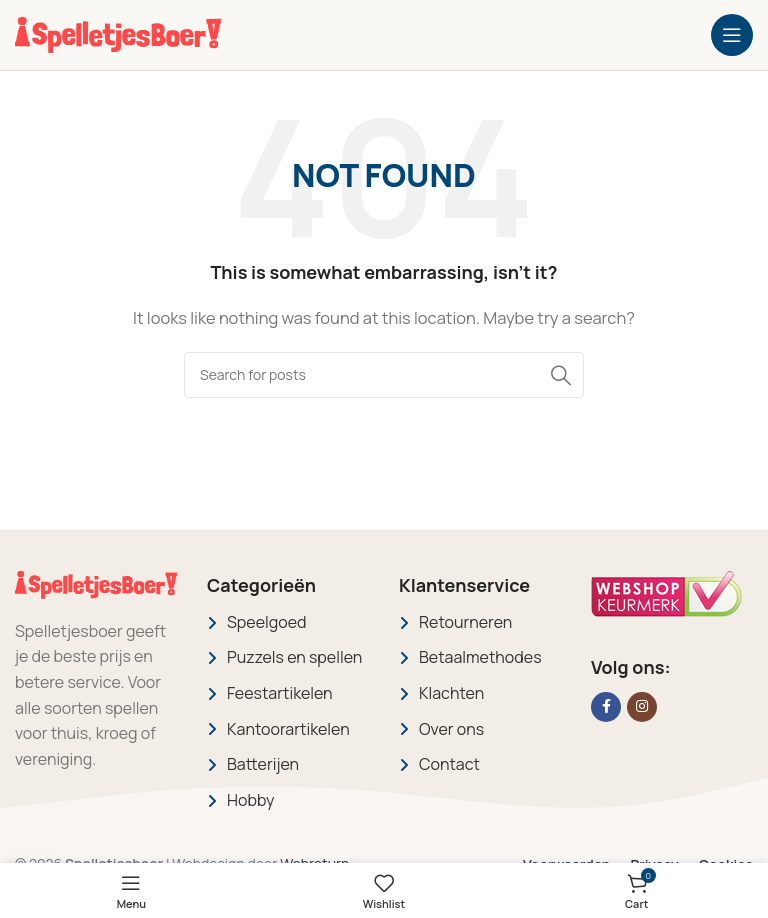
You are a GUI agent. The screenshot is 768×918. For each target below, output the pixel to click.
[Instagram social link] (642, 707)
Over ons (451, 729)
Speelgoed (267, 622)
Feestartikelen (280, 693)
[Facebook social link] (606, 707)
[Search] (384, 375)
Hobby (250, 800)
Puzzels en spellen (294, 657)
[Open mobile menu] (732, 35)
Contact (449, 764)
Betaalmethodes (480, 657)
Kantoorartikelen (288, 729)
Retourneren (465, 622)
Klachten (451, 693)
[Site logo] (118, 33)
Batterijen (263, 764)
